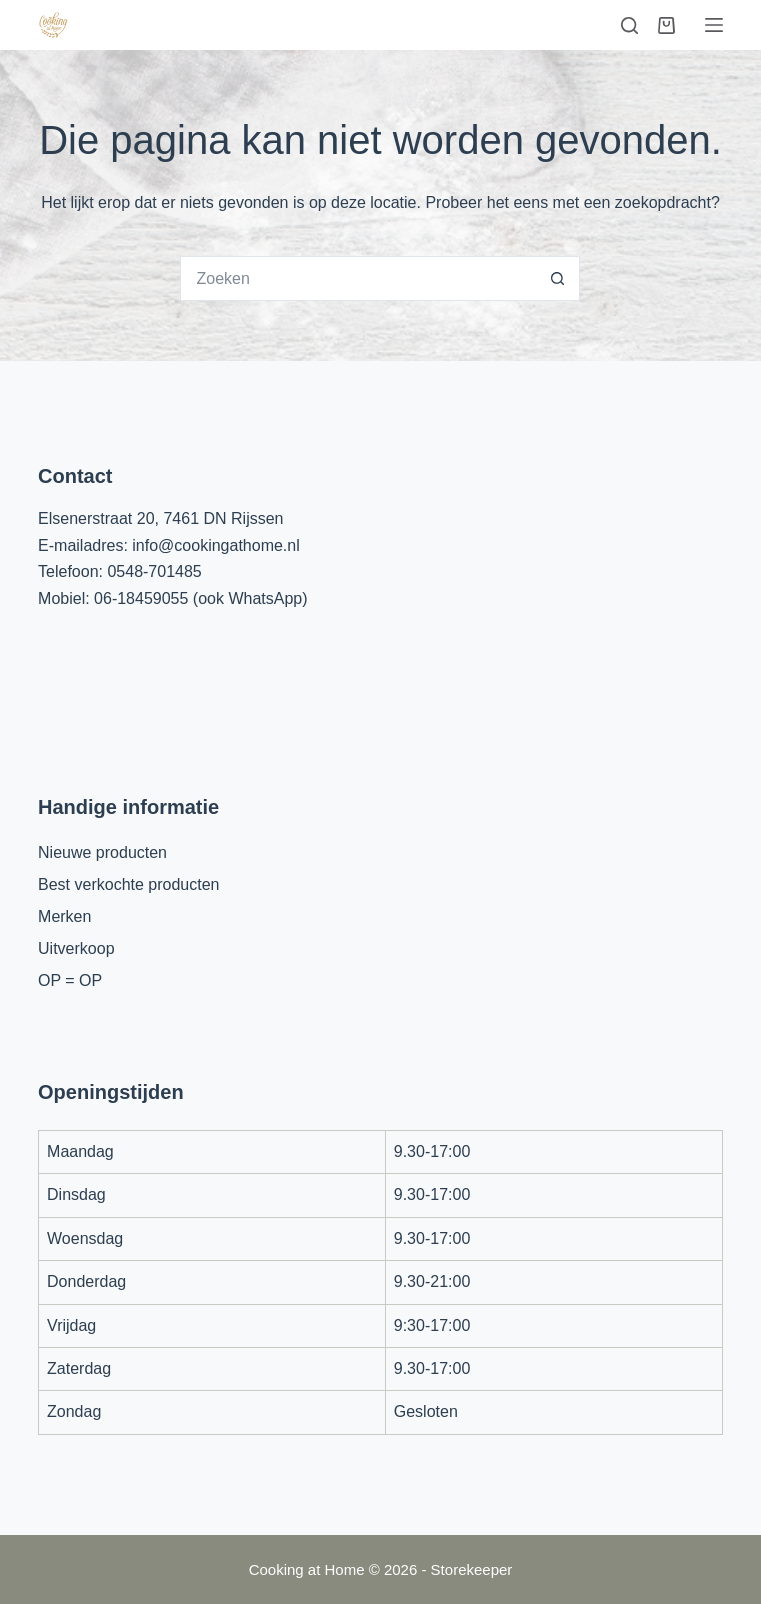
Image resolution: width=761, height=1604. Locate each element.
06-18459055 (141, 598)
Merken (64, 916)
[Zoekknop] (557, 278)
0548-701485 (154, 571)
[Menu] (714, 25)
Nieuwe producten (102, 852)
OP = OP (70, 980)
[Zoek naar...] (357, 278)
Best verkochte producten (128, 884)
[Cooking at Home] (53, 25)
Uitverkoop (76, 948)
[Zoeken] (629, 25)
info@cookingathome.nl (215, 545)
